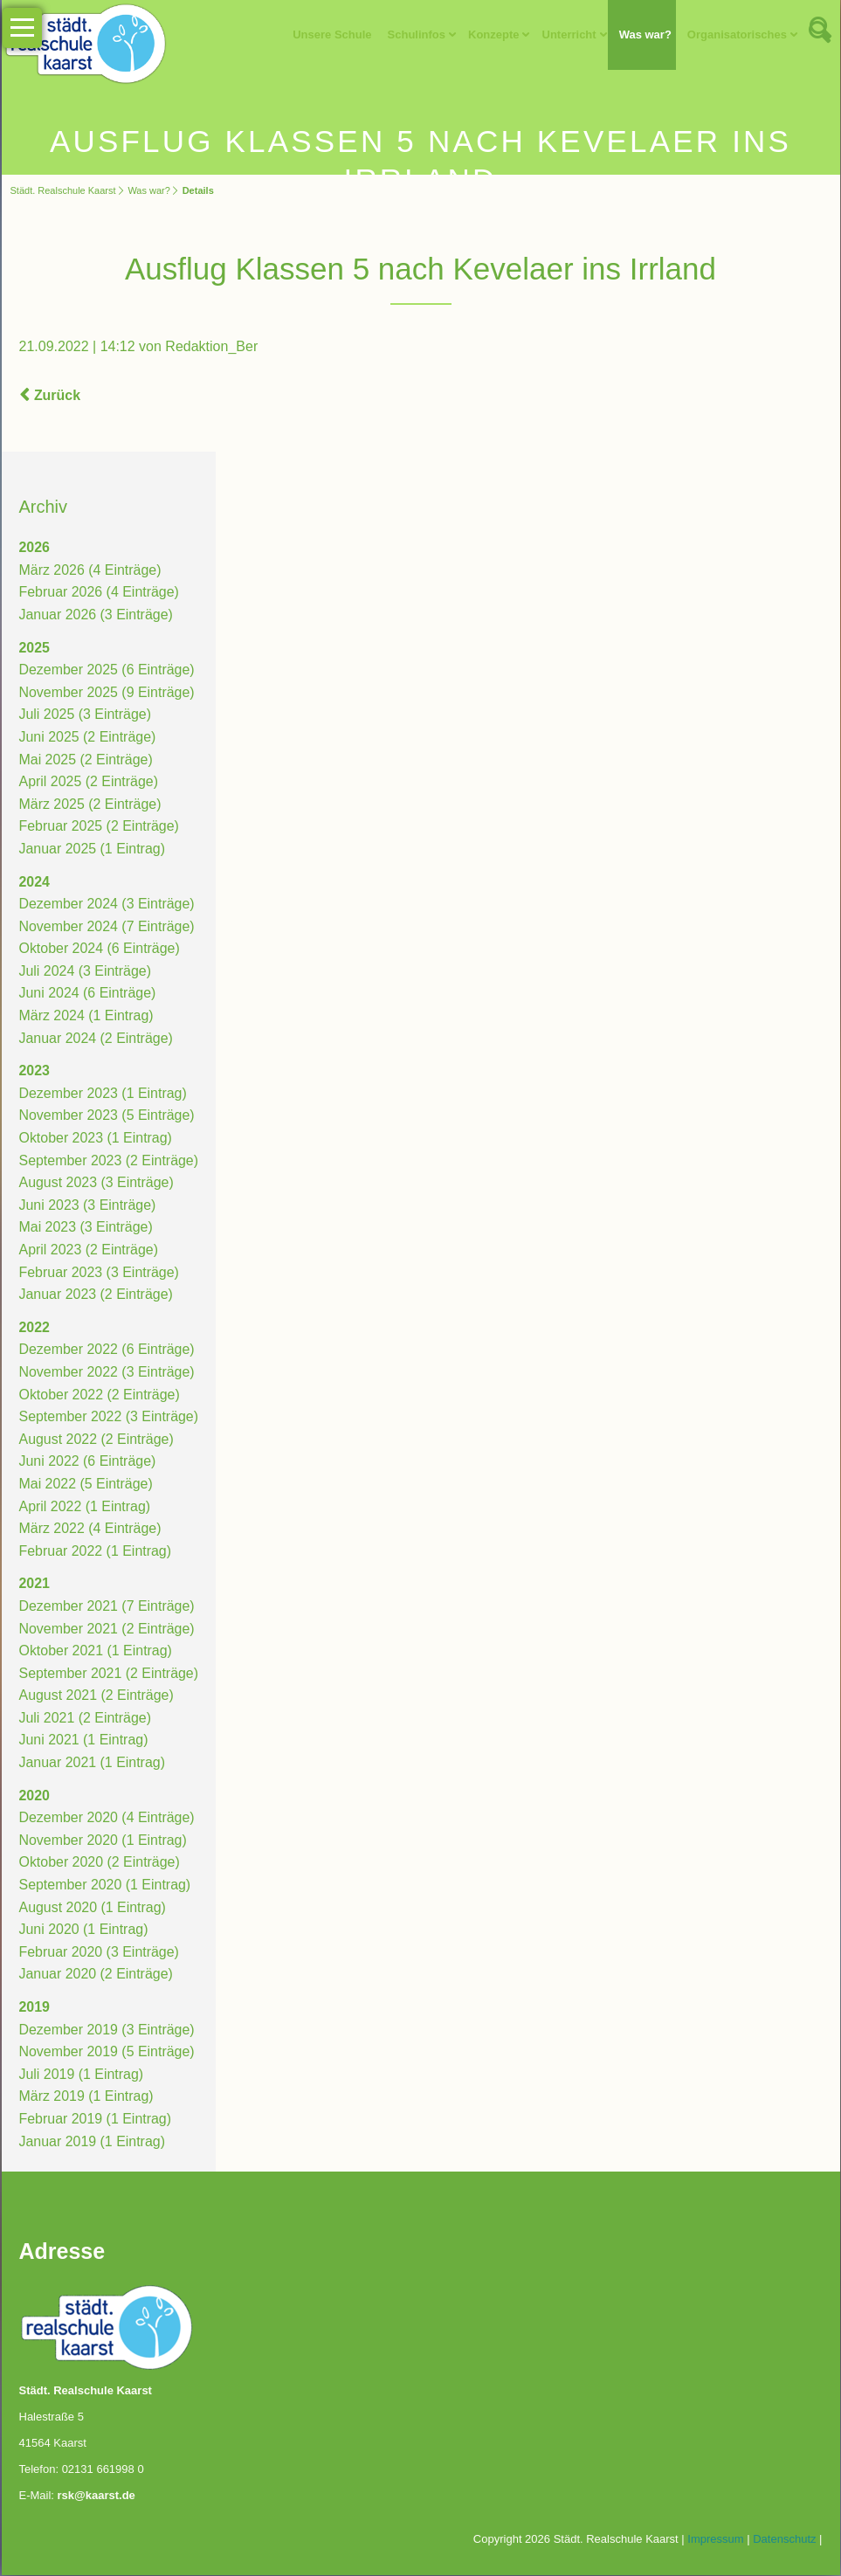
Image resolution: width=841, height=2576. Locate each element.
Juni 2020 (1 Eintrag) (84, 1930)
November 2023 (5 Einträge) (107, 1116)
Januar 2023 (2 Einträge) (96, 1295)
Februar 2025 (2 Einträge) (99, 827)
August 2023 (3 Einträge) (97, 1183)
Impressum (715, 2539)
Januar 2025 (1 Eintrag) (92, 849)
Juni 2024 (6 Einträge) (87, 994)
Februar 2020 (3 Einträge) (99, 1952)
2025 (35, 648)
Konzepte (494, 34)
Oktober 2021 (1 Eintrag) (96, 1651)
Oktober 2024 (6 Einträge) (100, 950)
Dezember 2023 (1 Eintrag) (103, 1094)
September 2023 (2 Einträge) (109, 1161)
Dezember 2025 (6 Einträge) (107, 670)
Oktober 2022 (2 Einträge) (100, 1395)
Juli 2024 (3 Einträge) (85, 971)
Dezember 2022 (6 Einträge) (107, 1350)
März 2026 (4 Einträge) (90, 570)
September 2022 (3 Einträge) (109, 1417)
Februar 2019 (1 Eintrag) (95, 2119)
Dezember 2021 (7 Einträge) (107, 1606)
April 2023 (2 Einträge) (89, 1250)
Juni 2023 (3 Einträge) (87, 1205)
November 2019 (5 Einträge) (107, 2052)
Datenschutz (784, 2539)
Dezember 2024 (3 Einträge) (107, 904)
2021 (35, 1585)
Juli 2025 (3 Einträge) (85, 715)
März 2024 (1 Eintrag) (87, 1016)
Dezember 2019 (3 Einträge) (107, 2030)
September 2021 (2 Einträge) (109, 1674)
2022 (35, 1328)
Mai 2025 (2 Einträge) (86, 760)
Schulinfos (416, 34)
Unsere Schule (332, 34)
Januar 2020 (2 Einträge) (96, 1975)
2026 (35, 548)
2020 (35, 1796)
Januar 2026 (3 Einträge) (96, 615)
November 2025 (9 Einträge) (107, 693)
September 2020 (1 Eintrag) (105, 1885)
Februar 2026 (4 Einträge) (99, 593)
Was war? (644, 34)
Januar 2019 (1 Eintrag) (92, 2142)
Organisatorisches (736, 34)
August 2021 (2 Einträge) (97, 1696)
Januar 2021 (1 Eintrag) (92, 1763)
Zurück (57, 396)
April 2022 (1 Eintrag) (85, 1507)
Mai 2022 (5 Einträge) (86, 1484)
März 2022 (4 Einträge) (90, 1529)
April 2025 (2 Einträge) (89, 782)
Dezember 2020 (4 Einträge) (107, 1819)
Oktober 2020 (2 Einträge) (100, 1863)
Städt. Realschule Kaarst (63, 190)
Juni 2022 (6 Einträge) (87, 1462)
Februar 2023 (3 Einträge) (99, 1273)
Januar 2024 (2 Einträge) (96, 1039)
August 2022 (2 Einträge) (97, 1440)
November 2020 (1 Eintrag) (103, 1841)
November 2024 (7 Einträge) (107, 927)
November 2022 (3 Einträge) (107, 1372)
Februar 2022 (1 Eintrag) (95, 1551)
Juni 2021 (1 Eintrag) (84, 1741)
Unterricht (568, 34)
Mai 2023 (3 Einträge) (86, 1228)
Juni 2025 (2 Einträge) (87, 737)
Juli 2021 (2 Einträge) (85, 1718)
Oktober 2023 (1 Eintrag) (96, 1138)
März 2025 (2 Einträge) (90, 805)
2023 (35, 1072)
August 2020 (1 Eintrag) (93, 1908)
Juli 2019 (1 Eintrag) (81, 2075)
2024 (35, 882)
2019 (35, 2007)
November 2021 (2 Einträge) (107, 1629)
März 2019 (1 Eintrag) (87, 2097)
